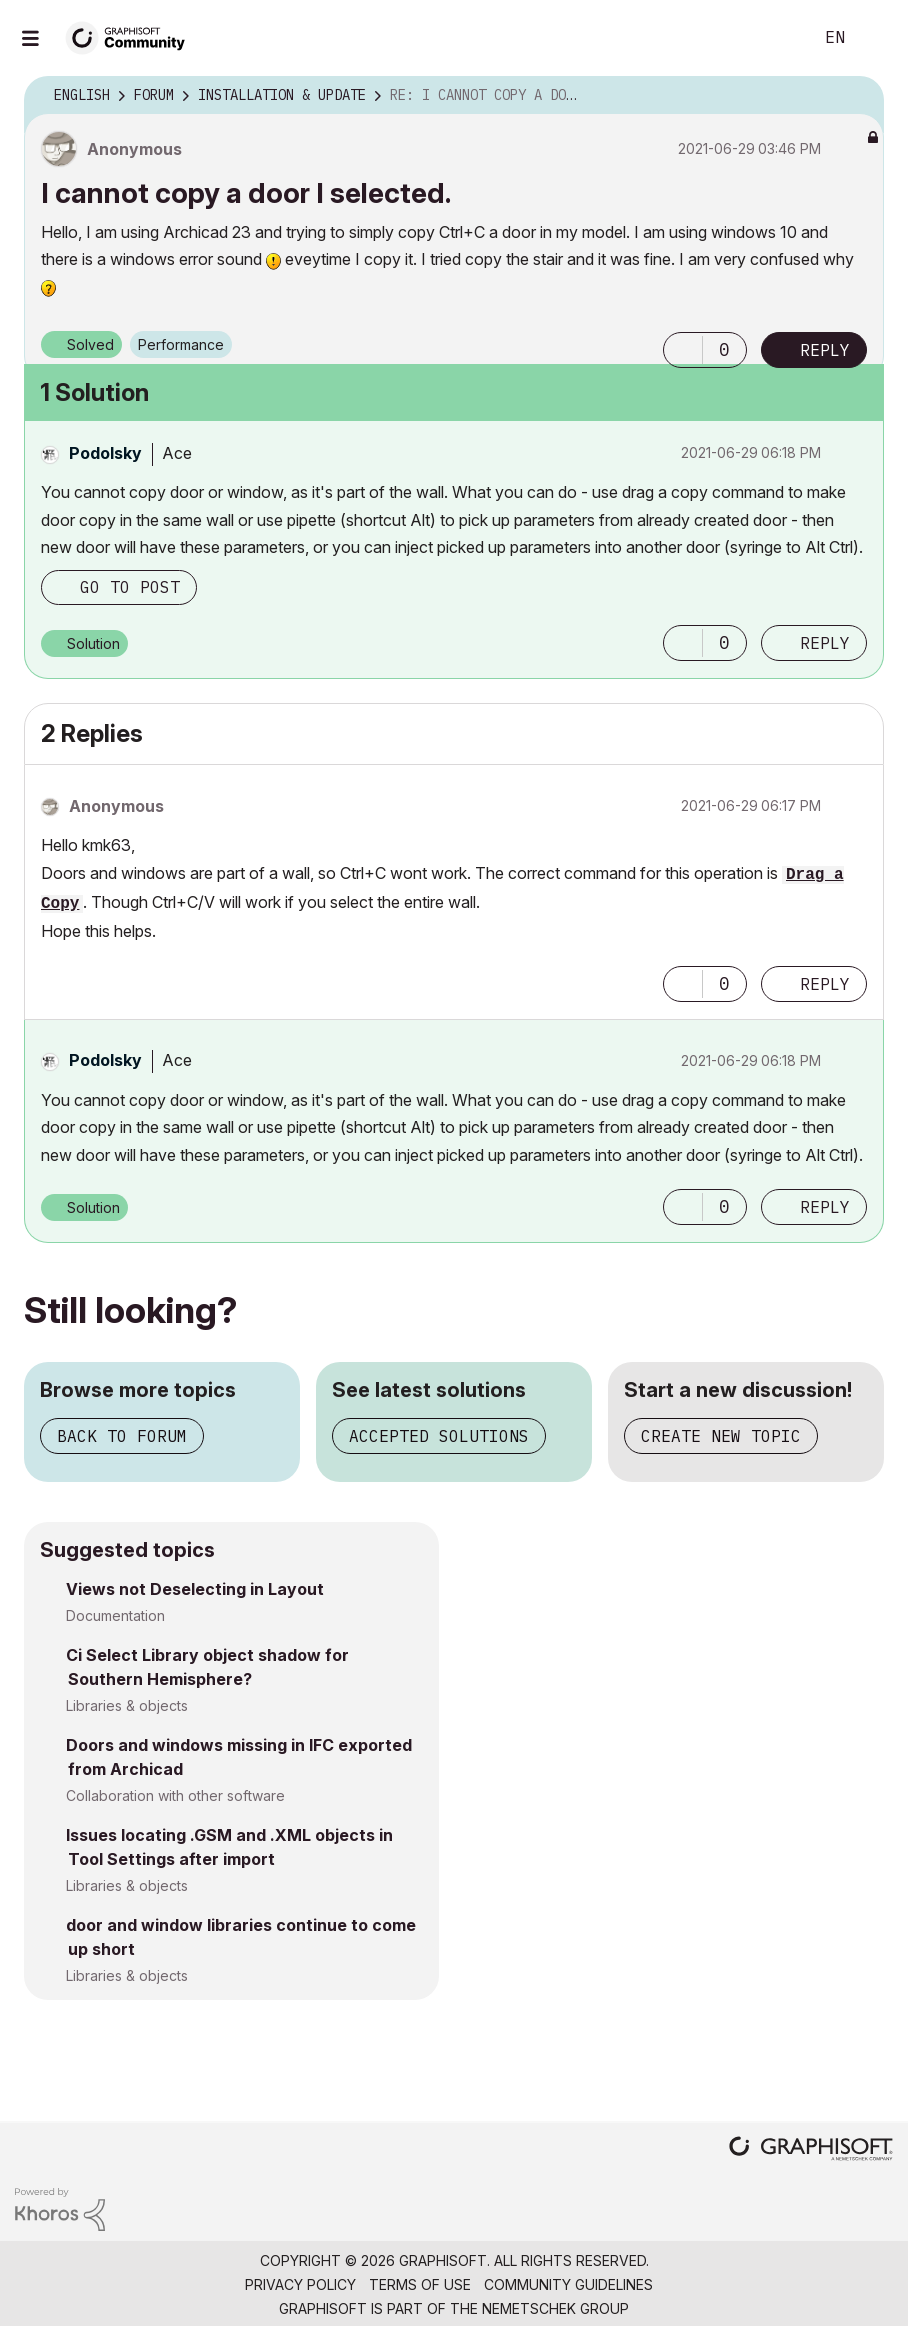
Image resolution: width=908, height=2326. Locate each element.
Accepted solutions (439, 1436)
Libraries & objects (127, 1705)
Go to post (130, 587)
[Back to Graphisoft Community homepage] (132, 36)
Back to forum (122, 1436)
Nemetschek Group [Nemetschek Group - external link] (555, 2308)
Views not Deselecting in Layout (195, 1589)
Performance (181, 344)
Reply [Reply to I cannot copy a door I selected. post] (825, 350)
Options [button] (856, 96)
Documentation (115, 1615)
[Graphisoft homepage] (811, 2150)
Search (775, 38)
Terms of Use (420, 2284)
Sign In (876, 38)
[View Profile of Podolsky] (105, 453)
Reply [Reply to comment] (825, 643)
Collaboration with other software (175, 1795)
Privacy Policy (300, 2284)
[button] (683, 350)
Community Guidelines (568, 2284)
